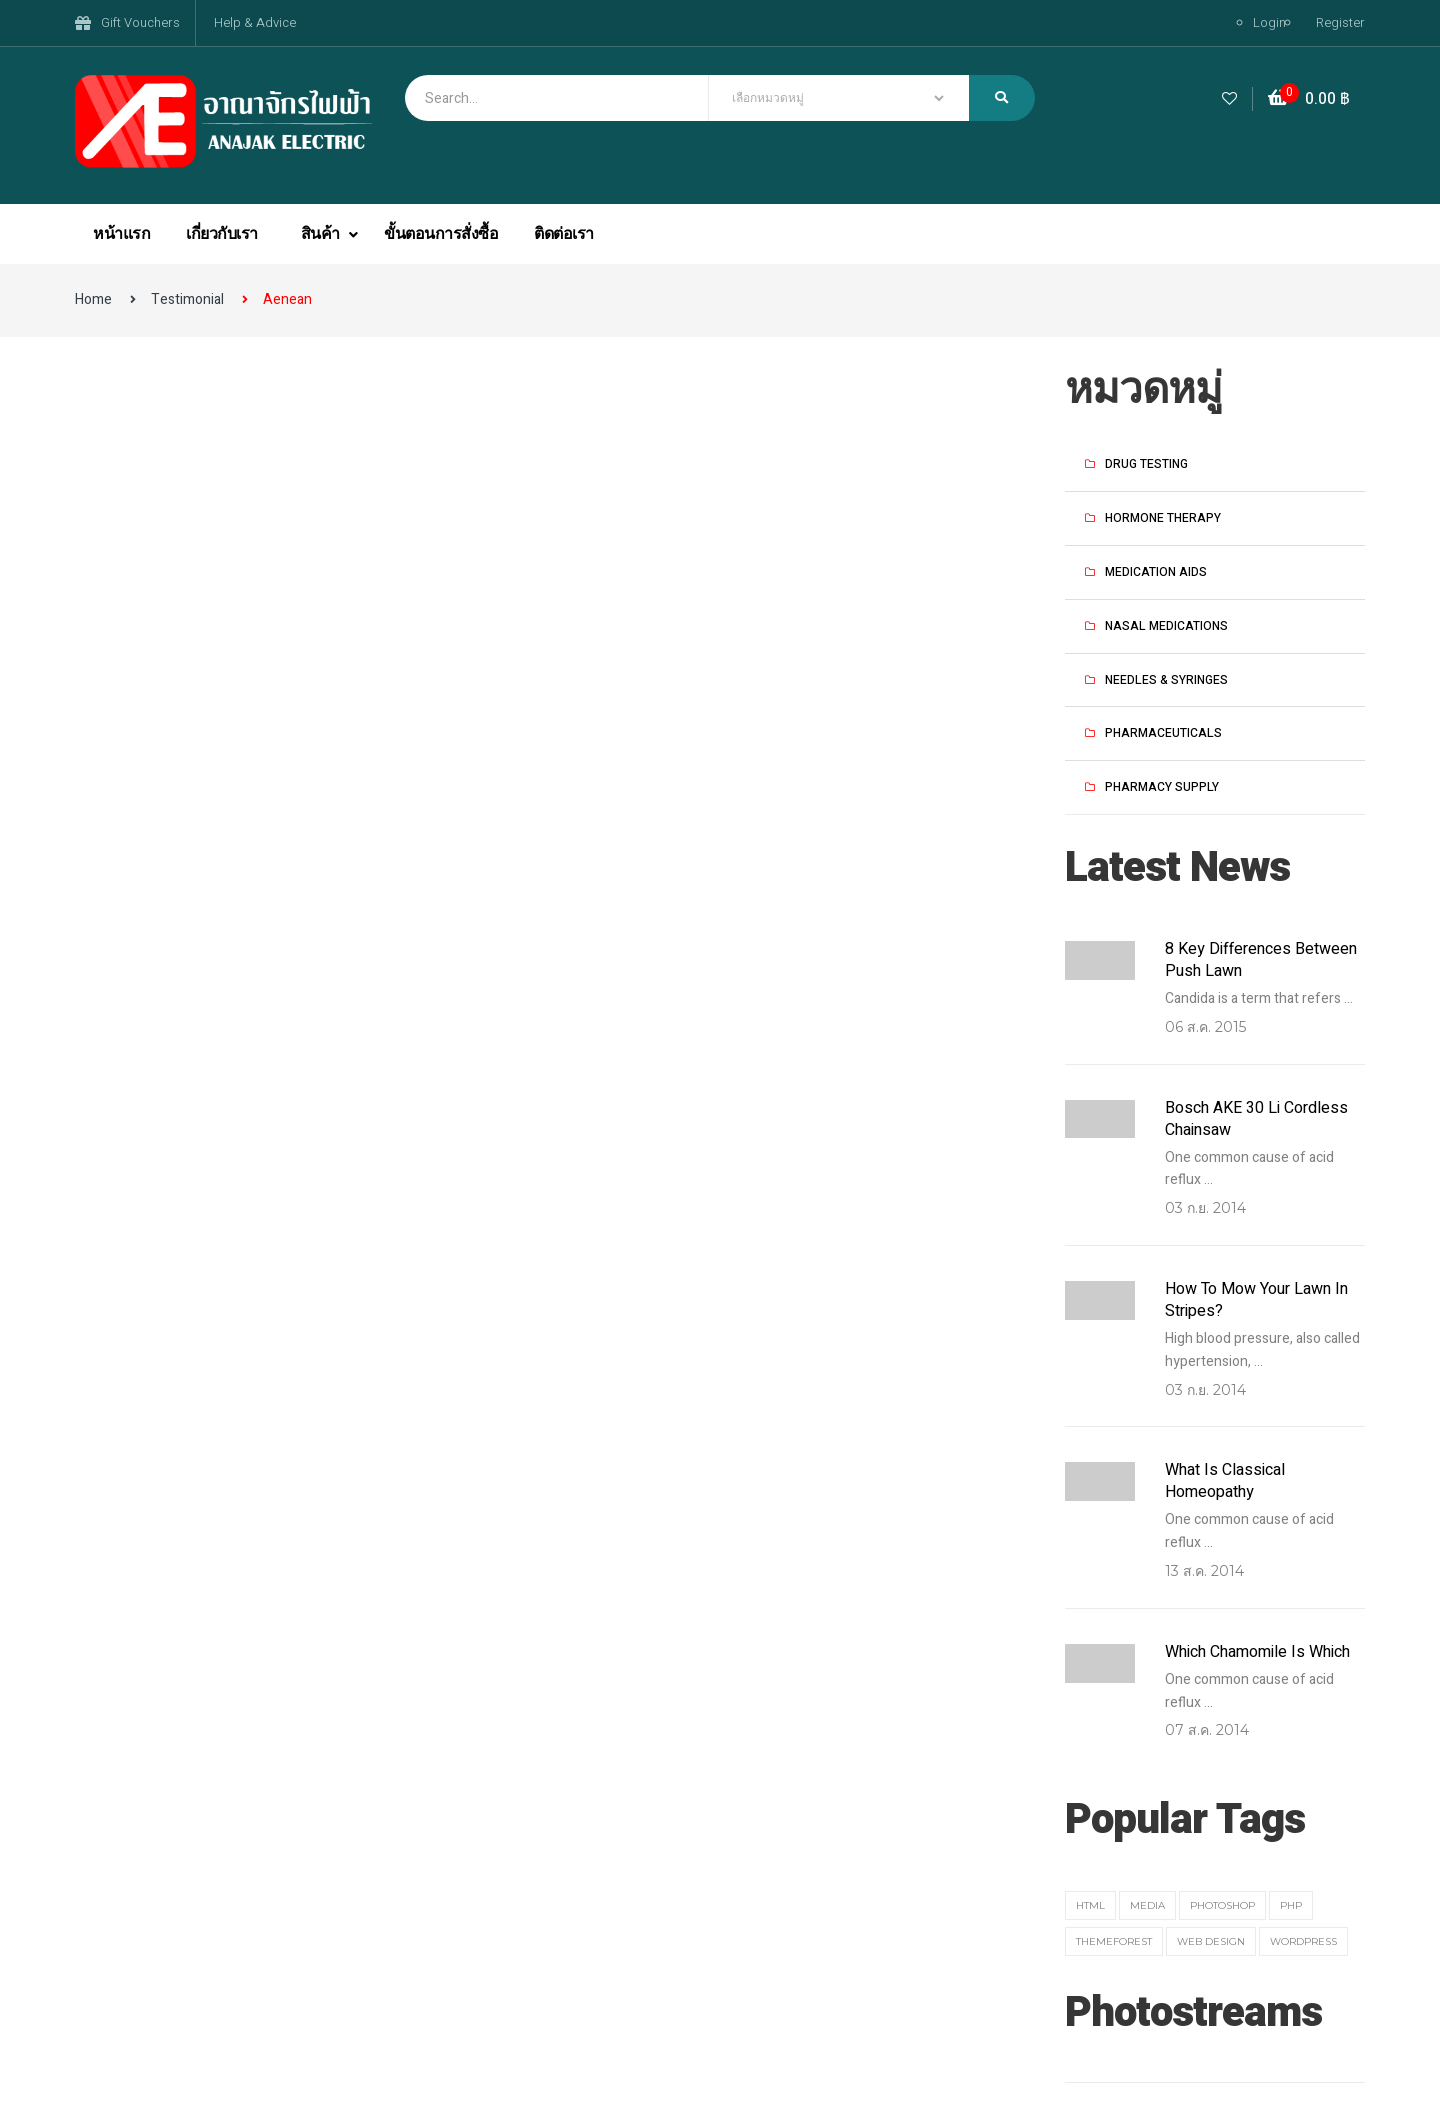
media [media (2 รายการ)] (1147, 1905)
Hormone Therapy (1163, 518)
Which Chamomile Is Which (1257, 1652)
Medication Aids (1156, 572)
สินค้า (322, 234)
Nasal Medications (1166, 626)
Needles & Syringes (1166, 680)
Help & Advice (255, 22)
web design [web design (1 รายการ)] (1211, 1941)
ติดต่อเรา (564, 234)
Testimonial (187, 299)
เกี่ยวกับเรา (222, 234)
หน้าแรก (121, 234)
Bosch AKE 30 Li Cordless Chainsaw (1256, 1119)
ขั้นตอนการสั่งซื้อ (441, 234)
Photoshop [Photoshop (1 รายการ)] (1222, 1905)
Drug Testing (1146, 464)
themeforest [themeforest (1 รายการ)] (1114, 1941)
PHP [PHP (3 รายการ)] (1291, 1905)
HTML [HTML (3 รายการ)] (1090, 1905)
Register (1340, 22)
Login (1269, 22)
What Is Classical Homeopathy (1225, 1481)
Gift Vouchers (140, 22)
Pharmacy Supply (1162, 787)
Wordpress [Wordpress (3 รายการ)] (1303, 1941)
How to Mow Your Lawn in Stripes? (1256, 1300)
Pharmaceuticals (1163, 733)
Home (93, 299)
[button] (1309, 99)
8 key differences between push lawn (1261, 960)
